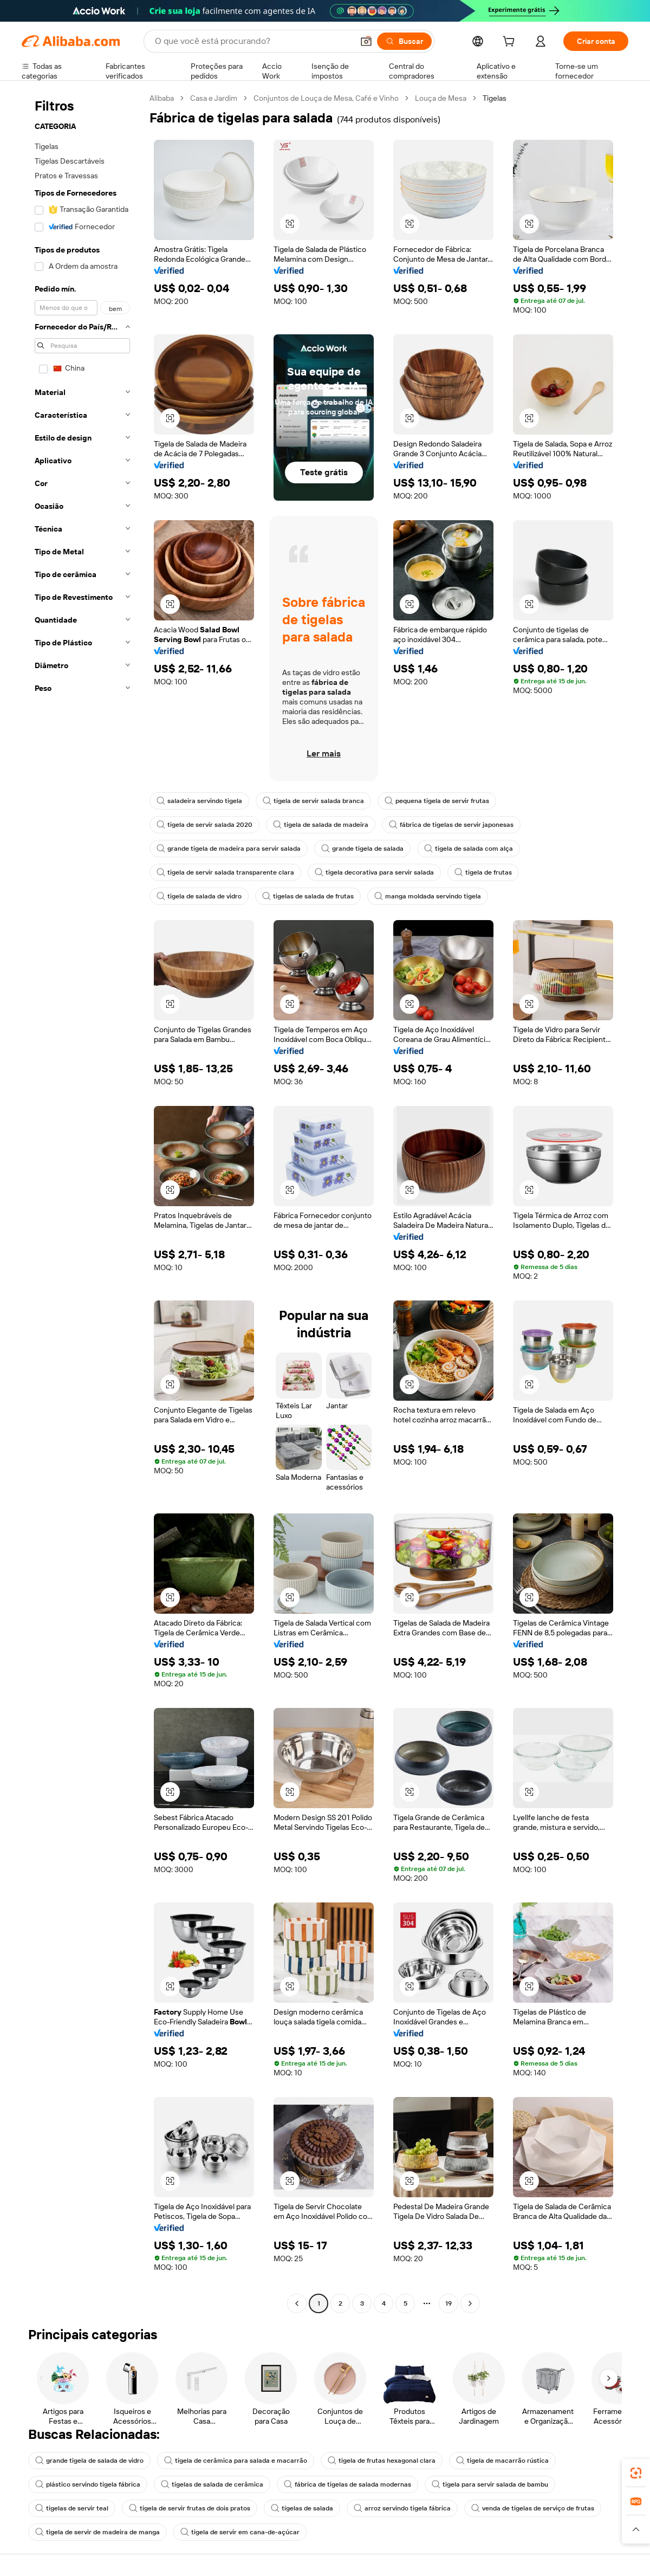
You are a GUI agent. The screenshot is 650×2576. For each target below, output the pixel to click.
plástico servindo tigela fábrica (87, 2484)
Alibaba (162, 98)
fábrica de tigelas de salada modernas (347, 2484)
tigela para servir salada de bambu (490, 2484)
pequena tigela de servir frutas (437, 801)
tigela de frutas (483, 872)
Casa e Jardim (213, 98)
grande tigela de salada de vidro (89, 2460)
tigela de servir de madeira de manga (97, 2532)
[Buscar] (404, 41)
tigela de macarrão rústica (502, 2460)
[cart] (511, 42)
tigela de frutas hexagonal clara (381, 2460)
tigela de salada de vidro (199, 896)
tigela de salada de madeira (320, 824)
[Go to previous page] (297, 2303)
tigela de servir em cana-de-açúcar (240, 2532)
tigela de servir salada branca (313, 801)
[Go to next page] (470, 2303)
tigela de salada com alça (468, 848)
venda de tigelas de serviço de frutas (532, 2508)
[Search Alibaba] (253, 41)
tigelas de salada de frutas (308, 896)
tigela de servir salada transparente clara (225, 872)
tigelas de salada (302, 2508)
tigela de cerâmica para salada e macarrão (235, 2460)
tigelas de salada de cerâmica (212, 2484)
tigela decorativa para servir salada (374, 872)
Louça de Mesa (440, 98)
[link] (636, 2473)
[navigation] (82, 1202)
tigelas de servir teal (71, 2508)
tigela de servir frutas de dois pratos (189, 2508)
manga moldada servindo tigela (427, 896)
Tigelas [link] (494, 98)
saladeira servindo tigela (199, 801)
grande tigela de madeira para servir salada (229, 848)
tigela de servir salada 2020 (204, 824)
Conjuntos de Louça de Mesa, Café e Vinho (326, 98)
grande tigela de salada (362, 848)
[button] (366, 41)
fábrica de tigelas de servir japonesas (451, 824)
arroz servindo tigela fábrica (402, 2508)
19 (448, 2303)
